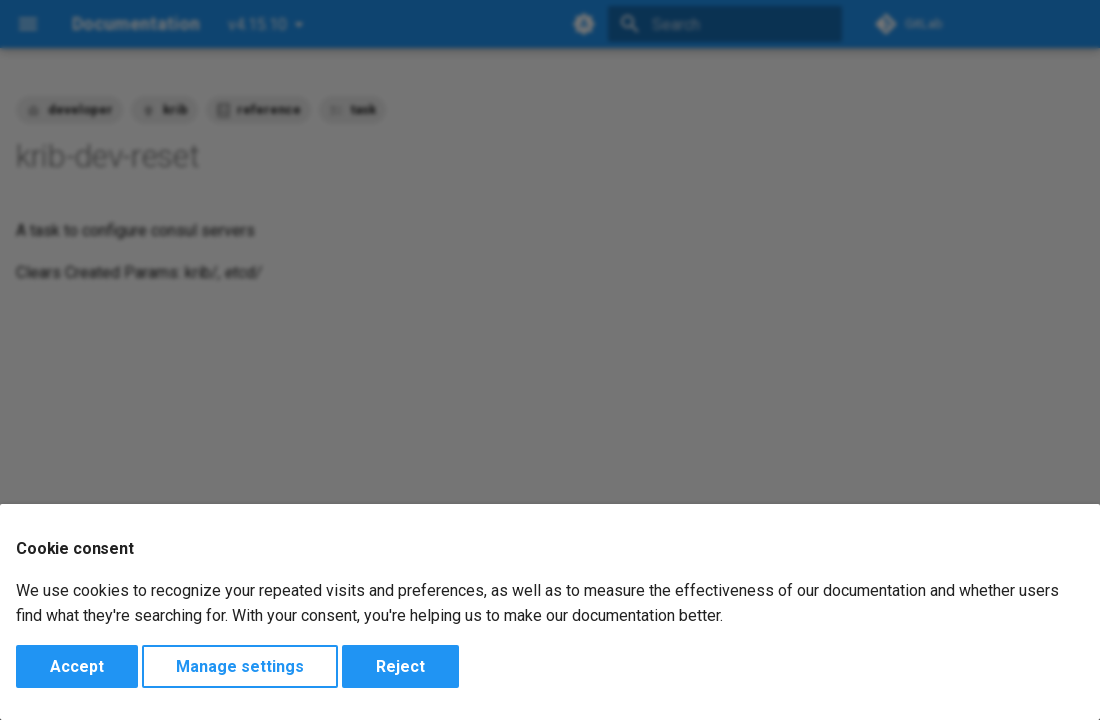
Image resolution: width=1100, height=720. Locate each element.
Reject (400, 666)
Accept (77, 666)
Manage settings (240, 666)
